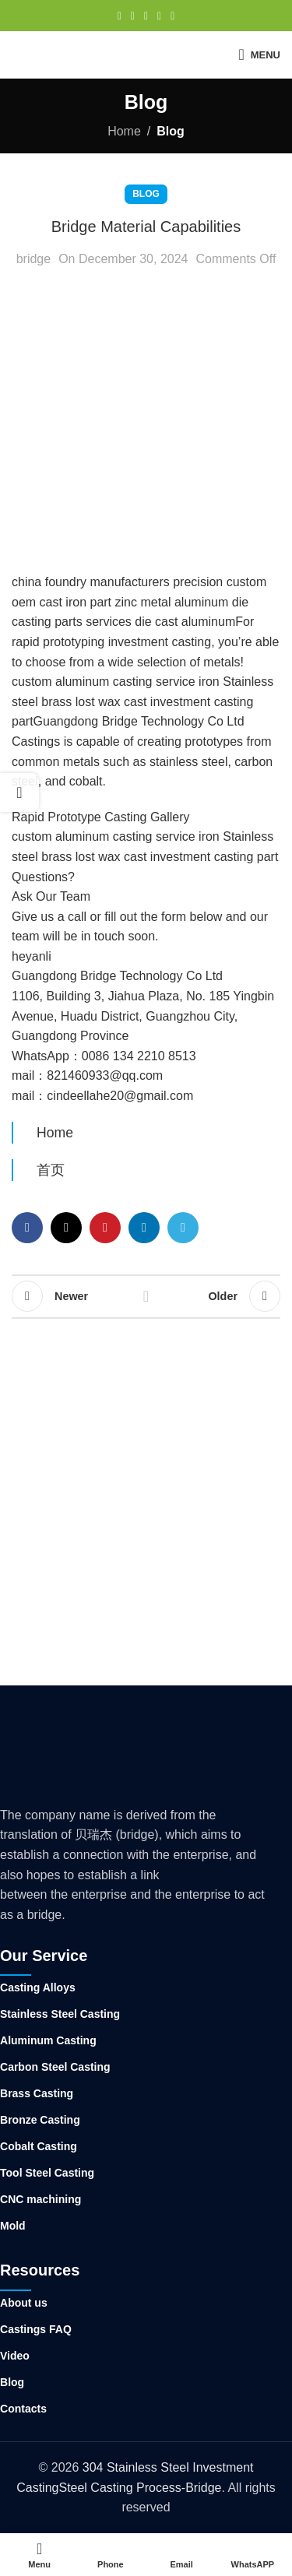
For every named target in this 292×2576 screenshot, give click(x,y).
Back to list (146, 1296)
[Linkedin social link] (159, 15)
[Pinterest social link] (146, 15)
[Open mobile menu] (259, 54)
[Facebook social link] (119, 15)
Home (124, 131)
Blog (171, 131)
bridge (33, 258)
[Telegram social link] (172, 15)
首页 (51, 1170)
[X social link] (132, 15)
